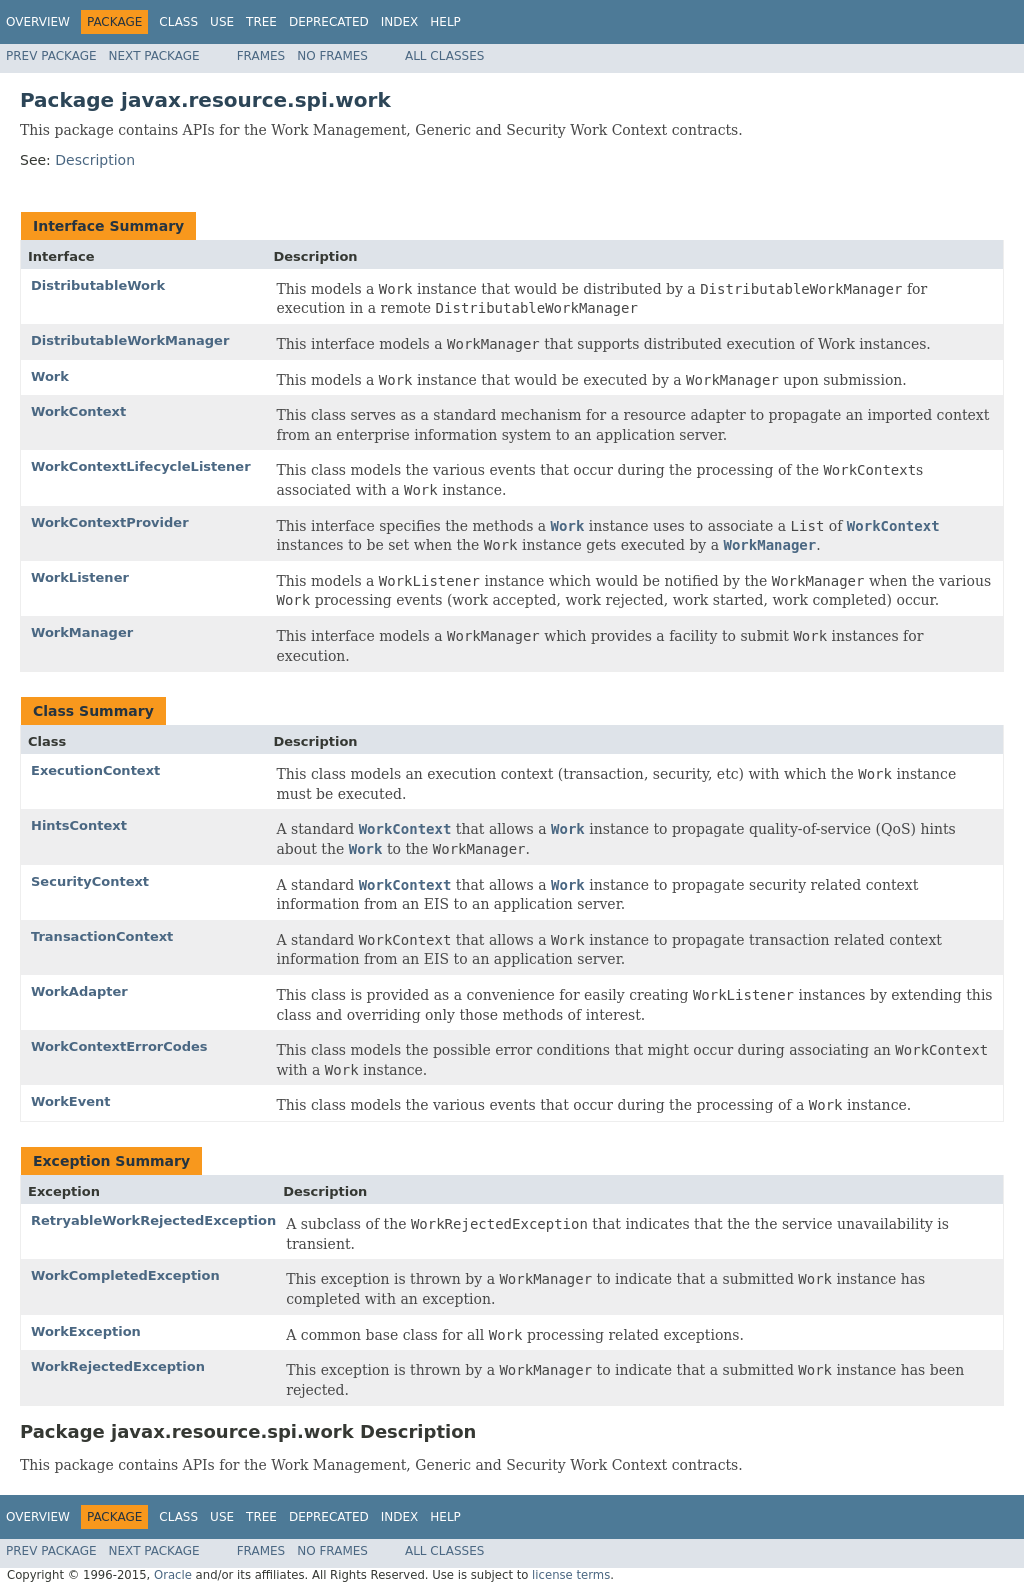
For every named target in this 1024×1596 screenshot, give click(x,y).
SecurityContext (90, 881)
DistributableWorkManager (130, 340)
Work (50, 376)
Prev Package (51, 56)
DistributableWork (98, 285)
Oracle (173, 1575)
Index (400, 22)
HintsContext (79, 825)
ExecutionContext (95, 770)
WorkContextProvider (110, 522)
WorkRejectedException (118, 1366)
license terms (571, 1575)
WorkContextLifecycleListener (141, 466)
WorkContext (78, 411)
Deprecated (329, 22)
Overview (38, 22)
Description (95, 160)
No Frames (332, 56)
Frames (261, 56)
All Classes (444, 56)
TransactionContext (102, 936)
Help (445, 22)
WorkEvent (71, 1101)
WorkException (86, 1331)
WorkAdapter (79, 991)
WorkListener (80, 577)
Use (222, 22)
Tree (261, 22)
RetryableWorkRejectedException (153, 1220)
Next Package (154, 56)
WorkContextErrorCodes (119, 1046)
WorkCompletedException (125, 1275)
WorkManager (82, 632)
